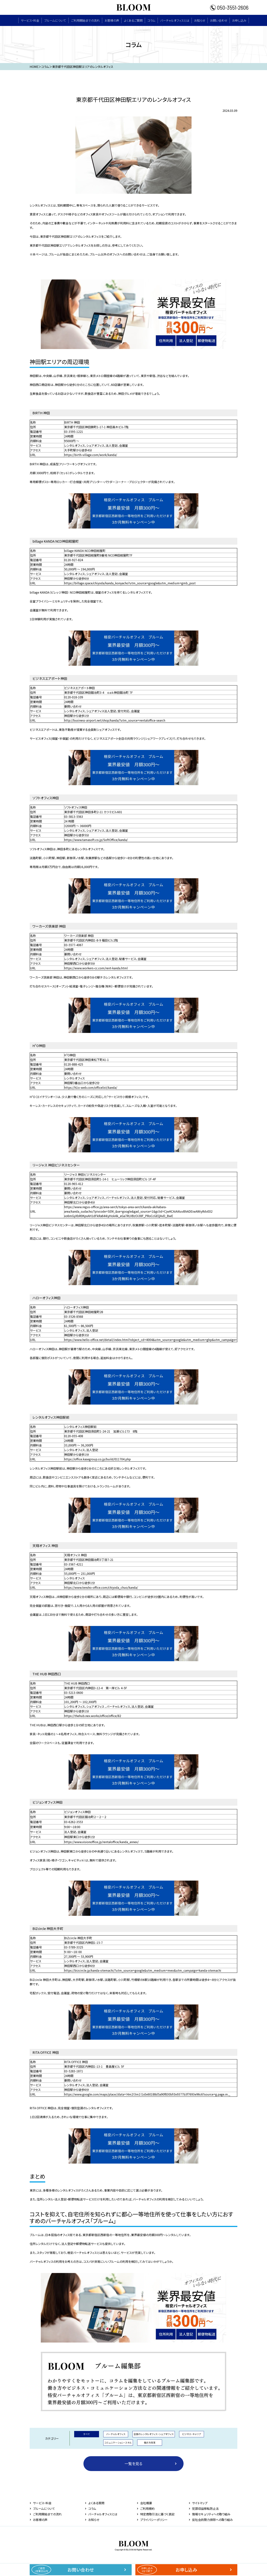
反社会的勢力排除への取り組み (212, 2519)
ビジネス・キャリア (191, 2434)
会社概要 (146, 2503)
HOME (34, 66)
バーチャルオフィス (116, 2434)
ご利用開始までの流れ (85, 20)
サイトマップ (199, 2503)
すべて (86, 2434)
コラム (151, 20)
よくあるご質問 (133, 20)
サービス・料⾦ (30, 20)
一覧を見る (133, 2463)
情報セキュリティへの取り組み (211, 2514)
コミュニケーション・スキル (118, 2442)
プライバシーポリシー (154, 2519)
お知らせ (199, 20)
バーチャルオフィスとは (174, 20)
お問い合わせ (218, 20)
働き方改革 (150, 2442)
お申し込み (239, 20)
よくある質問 (96, 2503)
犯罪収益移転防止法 (205, 2508)
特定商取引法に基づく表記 (157, 2514)
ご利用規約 (147, 2508)
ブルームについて (55, 20)
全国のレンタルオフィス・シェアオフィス (154, 2434)
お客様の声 (112, 20)
